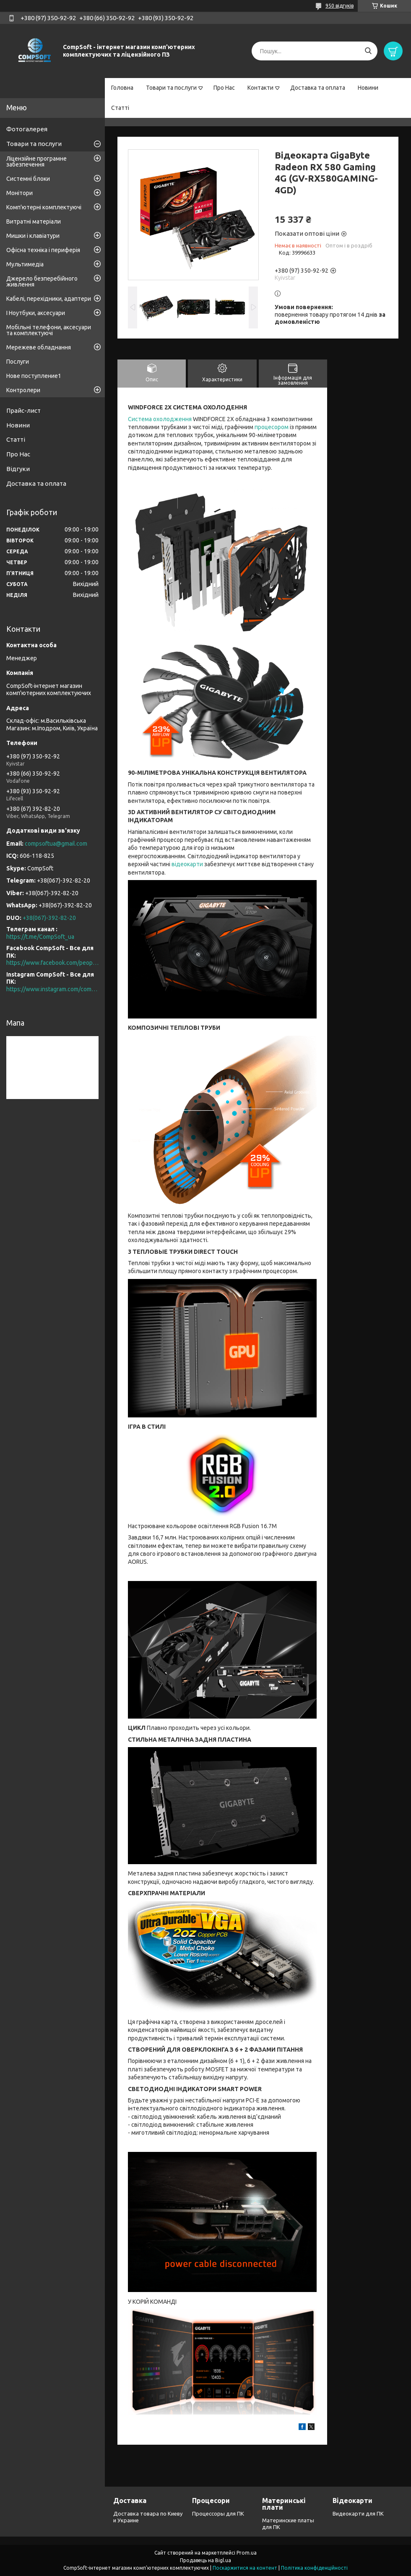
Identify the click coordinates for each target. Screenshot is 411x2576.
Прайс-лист (23, 410)
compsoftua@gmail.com (56, 843)
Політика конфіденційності (314, 2568)
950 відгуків (339, 5)
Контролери (23, 390)
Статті (120, 107)
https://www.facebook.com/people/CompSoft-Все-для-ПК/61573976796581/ (52, 962)
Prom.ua (247, 2552)
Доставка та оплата (317, 87)
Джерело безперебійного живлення (42, 281)
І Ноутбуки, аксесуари (35, 313)
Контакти (260, 87)
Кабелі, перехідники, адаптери (48, 298)
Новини (368, 87)
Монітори (19, 193)
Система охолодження (160, 419)
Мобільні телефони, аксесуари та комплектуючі (48, 330)
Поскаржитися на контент (245, 2568)
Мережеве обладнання (38, 347)
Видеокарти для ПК (358, 2513)
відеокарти (187, 864)
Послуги (17, 361)
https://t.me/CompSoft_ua (40, 936)
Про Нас (224, 87)
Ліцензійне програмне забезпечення (36, 161)
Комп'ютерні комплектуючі (43, 207)
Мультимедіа (25, 264)
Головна (122, 87)
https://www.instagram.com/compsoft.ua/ (52, 989)
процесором (272, 427)
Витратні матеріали (33, 221)
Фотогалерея (26, 129)
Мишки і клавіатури (33, 235)
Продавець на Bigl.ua (205, 2560)
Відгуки (18, 468)
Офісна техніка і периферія (43, 250)
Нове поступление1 (33, 375)
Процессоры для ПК (218, 2513)
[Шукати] (368, 51)
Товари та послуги (171, 87)
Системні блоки (28, 178)
